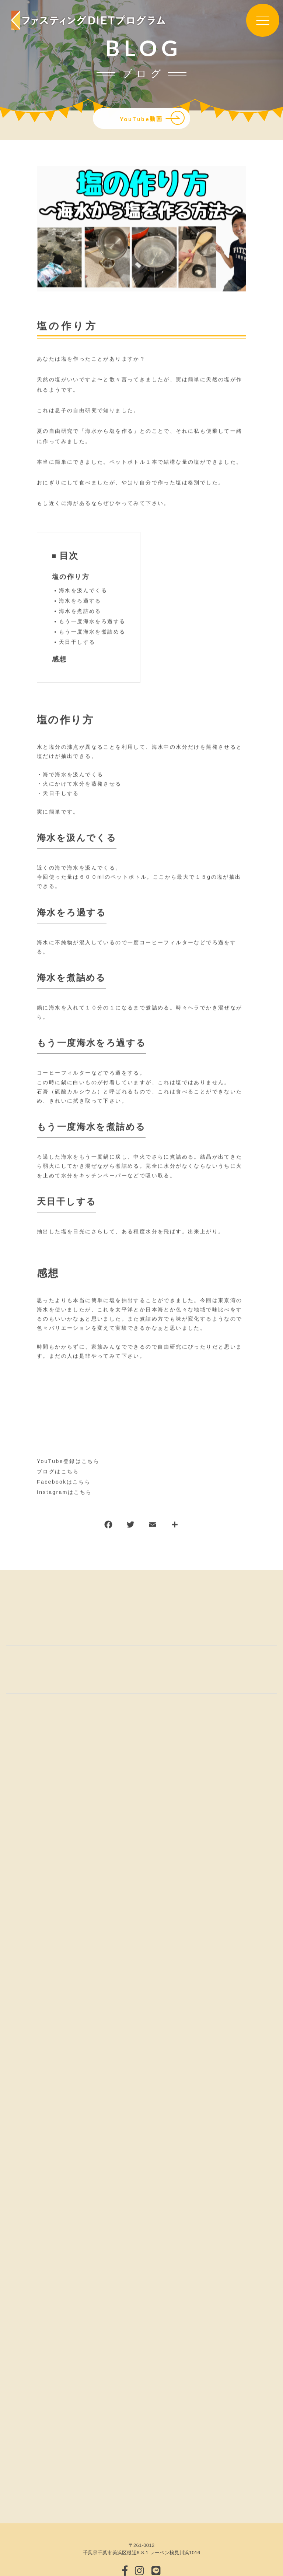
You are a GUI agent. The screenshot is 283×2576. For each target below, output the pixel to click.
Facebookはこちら (64, 1482)
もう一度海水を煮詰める (92, 632)
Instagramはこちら (64, 1492)
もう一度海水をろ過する (92, 621)
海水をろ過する (80, 601)
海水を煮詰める (80, 611)
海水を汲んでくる (83, 591)
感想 (59, 659)
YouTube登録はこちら (68, 1461)
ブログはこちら (58, 1472)
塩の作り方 (71, 577)
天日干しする (77, 642)
